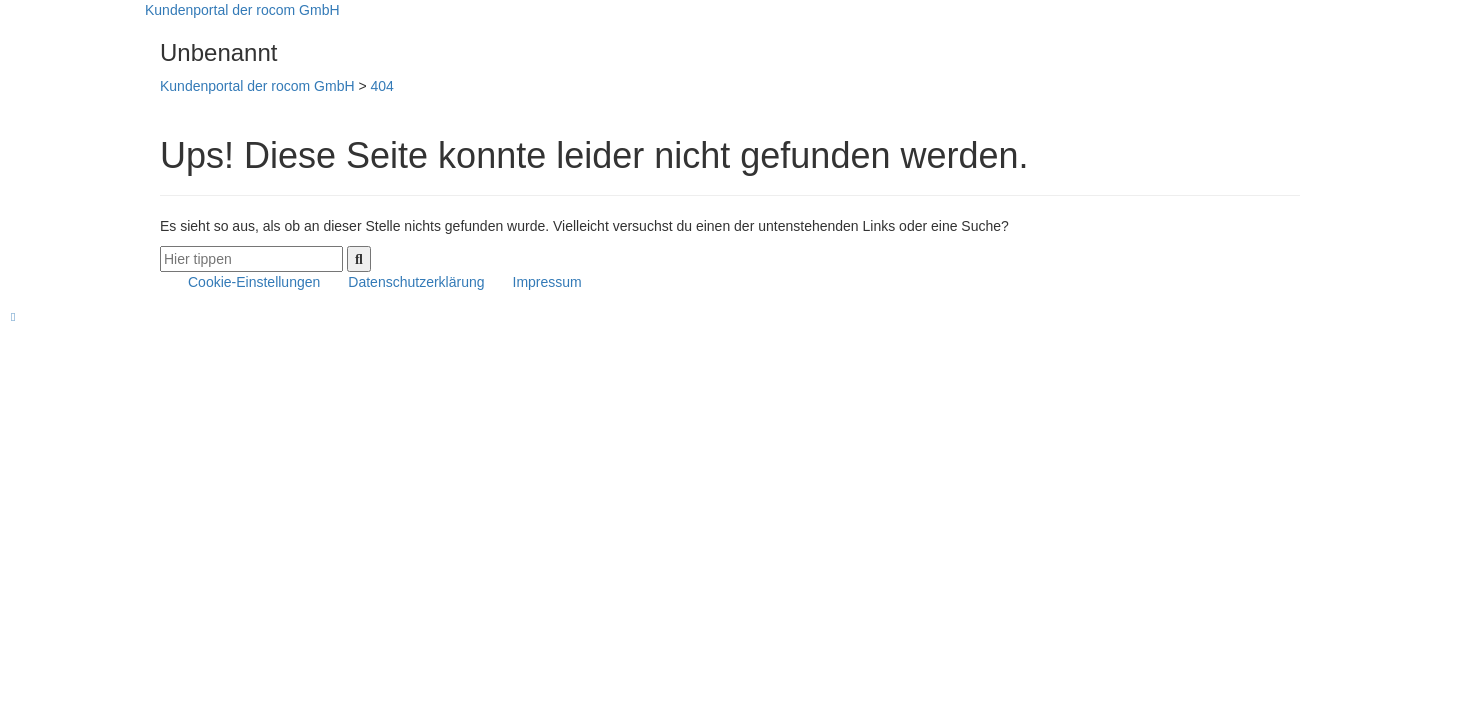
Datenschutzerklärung (416, 282)
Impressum (547, 282)
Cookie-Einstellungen (254, 282)
